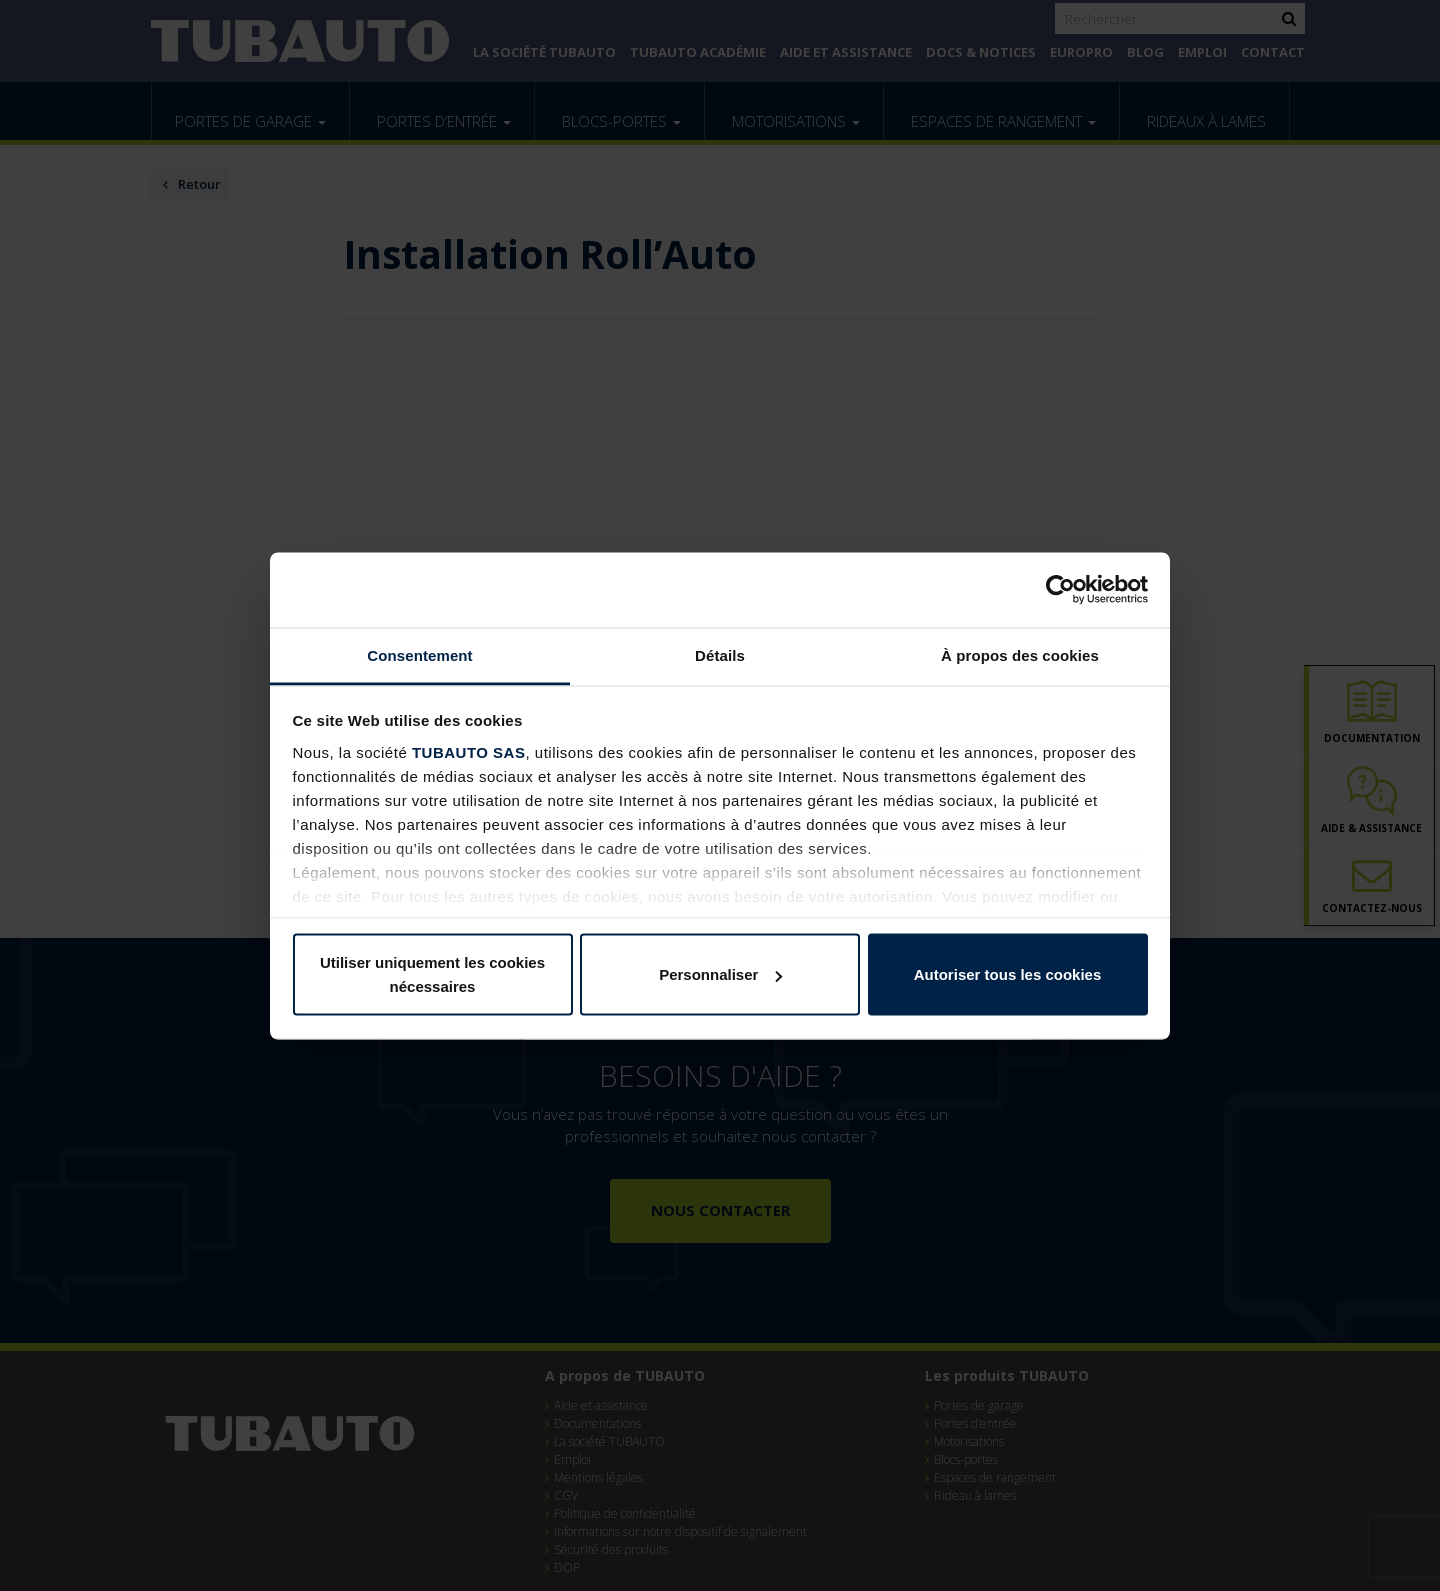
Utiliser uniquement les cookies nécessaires (432, 974)
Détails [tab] (720, 654)
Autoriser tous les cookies (1008, 974)
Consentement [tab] (419, 654)
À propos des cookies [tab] (1020, 654)
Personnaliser (720, 974)
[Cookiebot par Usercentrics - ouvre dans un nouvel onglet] (1060, 590)
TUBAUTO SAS (469, 751)
